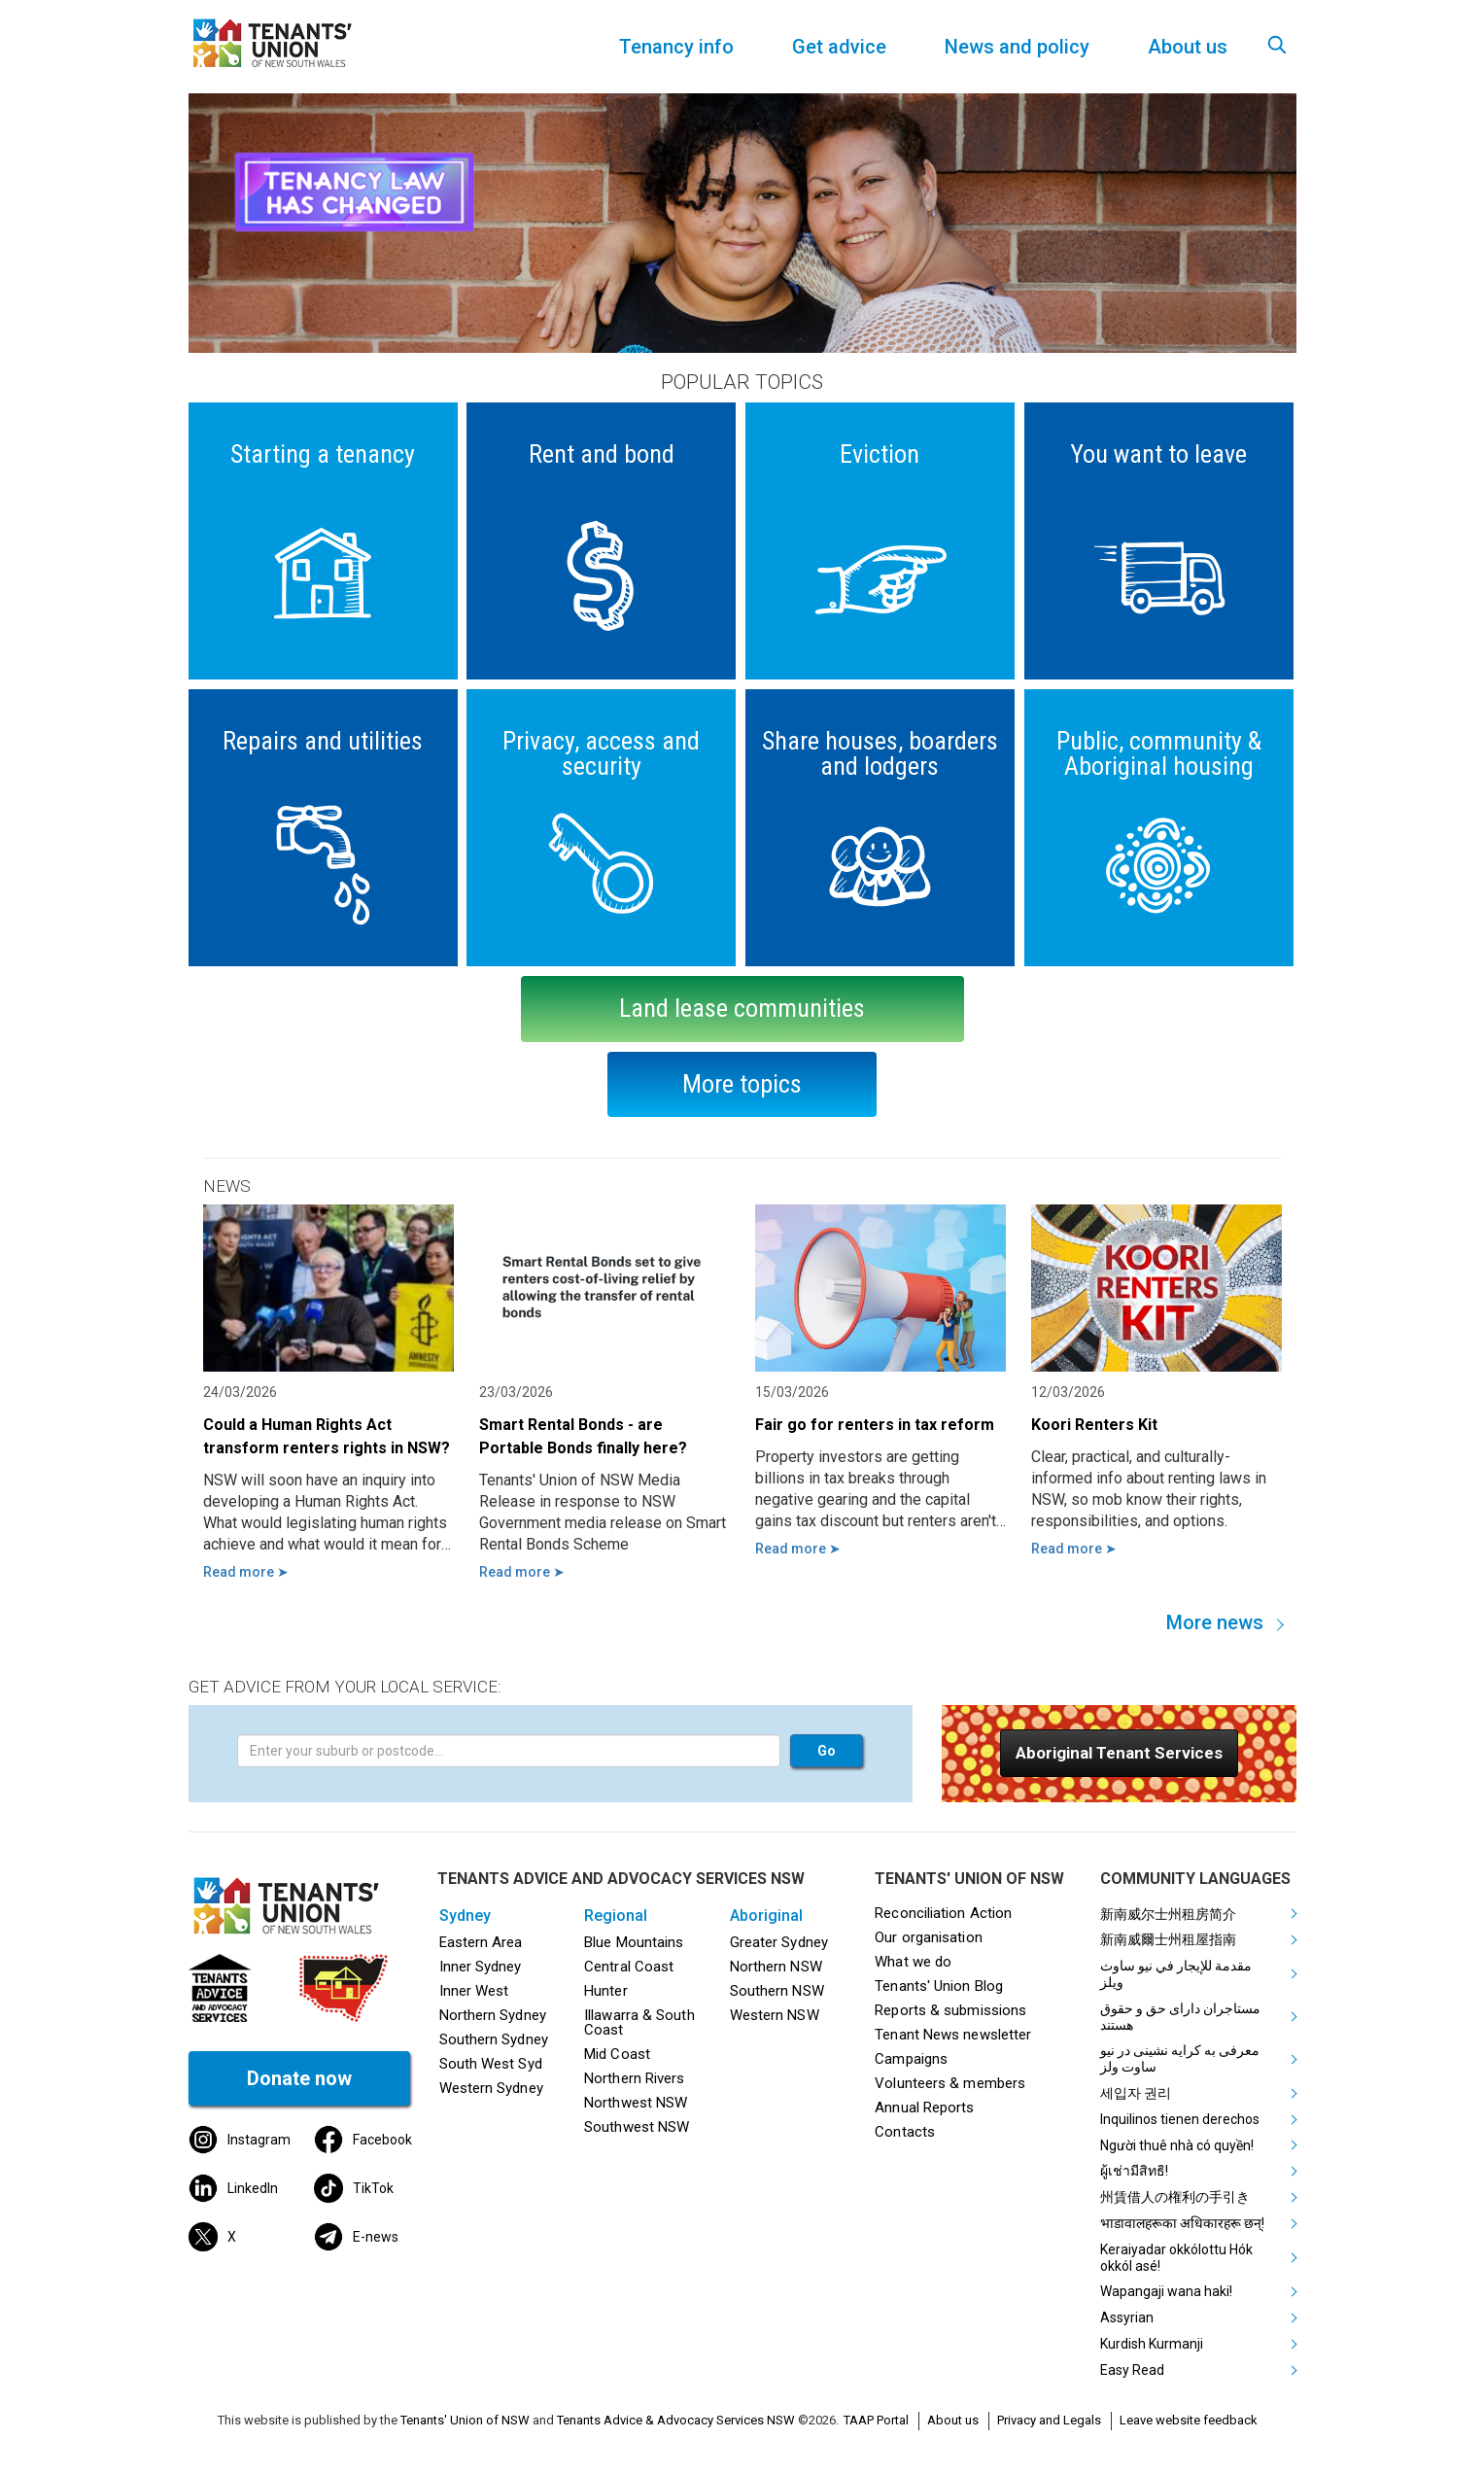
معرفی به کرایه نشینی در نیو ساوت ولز (1180, 2058)
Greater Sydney (779, 1942)
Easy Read (1132, 2370)
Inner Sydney (480, 1966)
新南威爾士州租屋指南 (1168, 1939)
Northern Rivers (634, 2078)
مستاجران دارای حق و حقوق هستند (1180, 2017)
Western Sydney (491, 2088)
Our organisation (928, 1937)
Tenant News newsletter (953, 2034)
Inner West (474, 1991)
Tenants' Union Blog (939, 1986)
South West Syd (490, 2064)
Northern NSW (776, 1966)
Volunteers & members (950, 2083)
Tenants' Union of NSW (465, 2420)
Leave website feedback (1189, 2420)
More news (1214, 1622)
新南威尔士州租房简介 (1168, 1914)
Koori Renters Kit (1094, 1424)
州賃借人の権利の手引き (1175, 2197)
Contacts (905, 2132)
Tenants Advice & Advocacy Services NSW (676, 2420)
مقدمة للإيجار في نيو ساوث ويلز (1176, 1974)
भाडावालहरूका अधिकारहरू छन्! (1182, 2223)
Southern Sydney (493, 2039)
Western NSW (774, 2015)
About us (953, 2420)
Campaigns (911, 2059)
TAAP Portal (876, 2420)
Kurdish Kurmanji (1151, 2344)
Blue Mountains (633, 1942)
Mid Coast (617, 2054)
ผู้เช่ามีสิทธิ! (1134, 2170)
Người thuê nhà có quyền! (1177, 2145)
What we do (913, 1961)
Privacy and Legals (1049, 2420)
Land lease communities (742, 1008)
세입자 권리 (1135, 2093)
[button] (1119, 1753)
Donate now (299, 2078)
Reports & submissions (950, 2010)
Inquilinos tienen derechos (1180, 2119)
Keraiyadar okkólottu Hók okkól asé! (1176, 2258)
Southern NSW (777, 1991)
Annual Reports (924, 2107)
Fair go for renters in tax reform (874, 1424)
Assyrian (1127, 2317)
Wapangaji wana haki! (1166, 2291)
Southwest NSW (636, 2127)
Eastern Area (481, 1942)
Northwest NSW (635, 2102)
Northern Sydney (492, 2015)
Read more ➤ (246, 1572)
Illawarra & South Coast (639, 2022)
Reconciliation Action (943, 1913)
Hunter (606, 1991)
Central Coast (628, 1966)
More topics (742, 1083)
